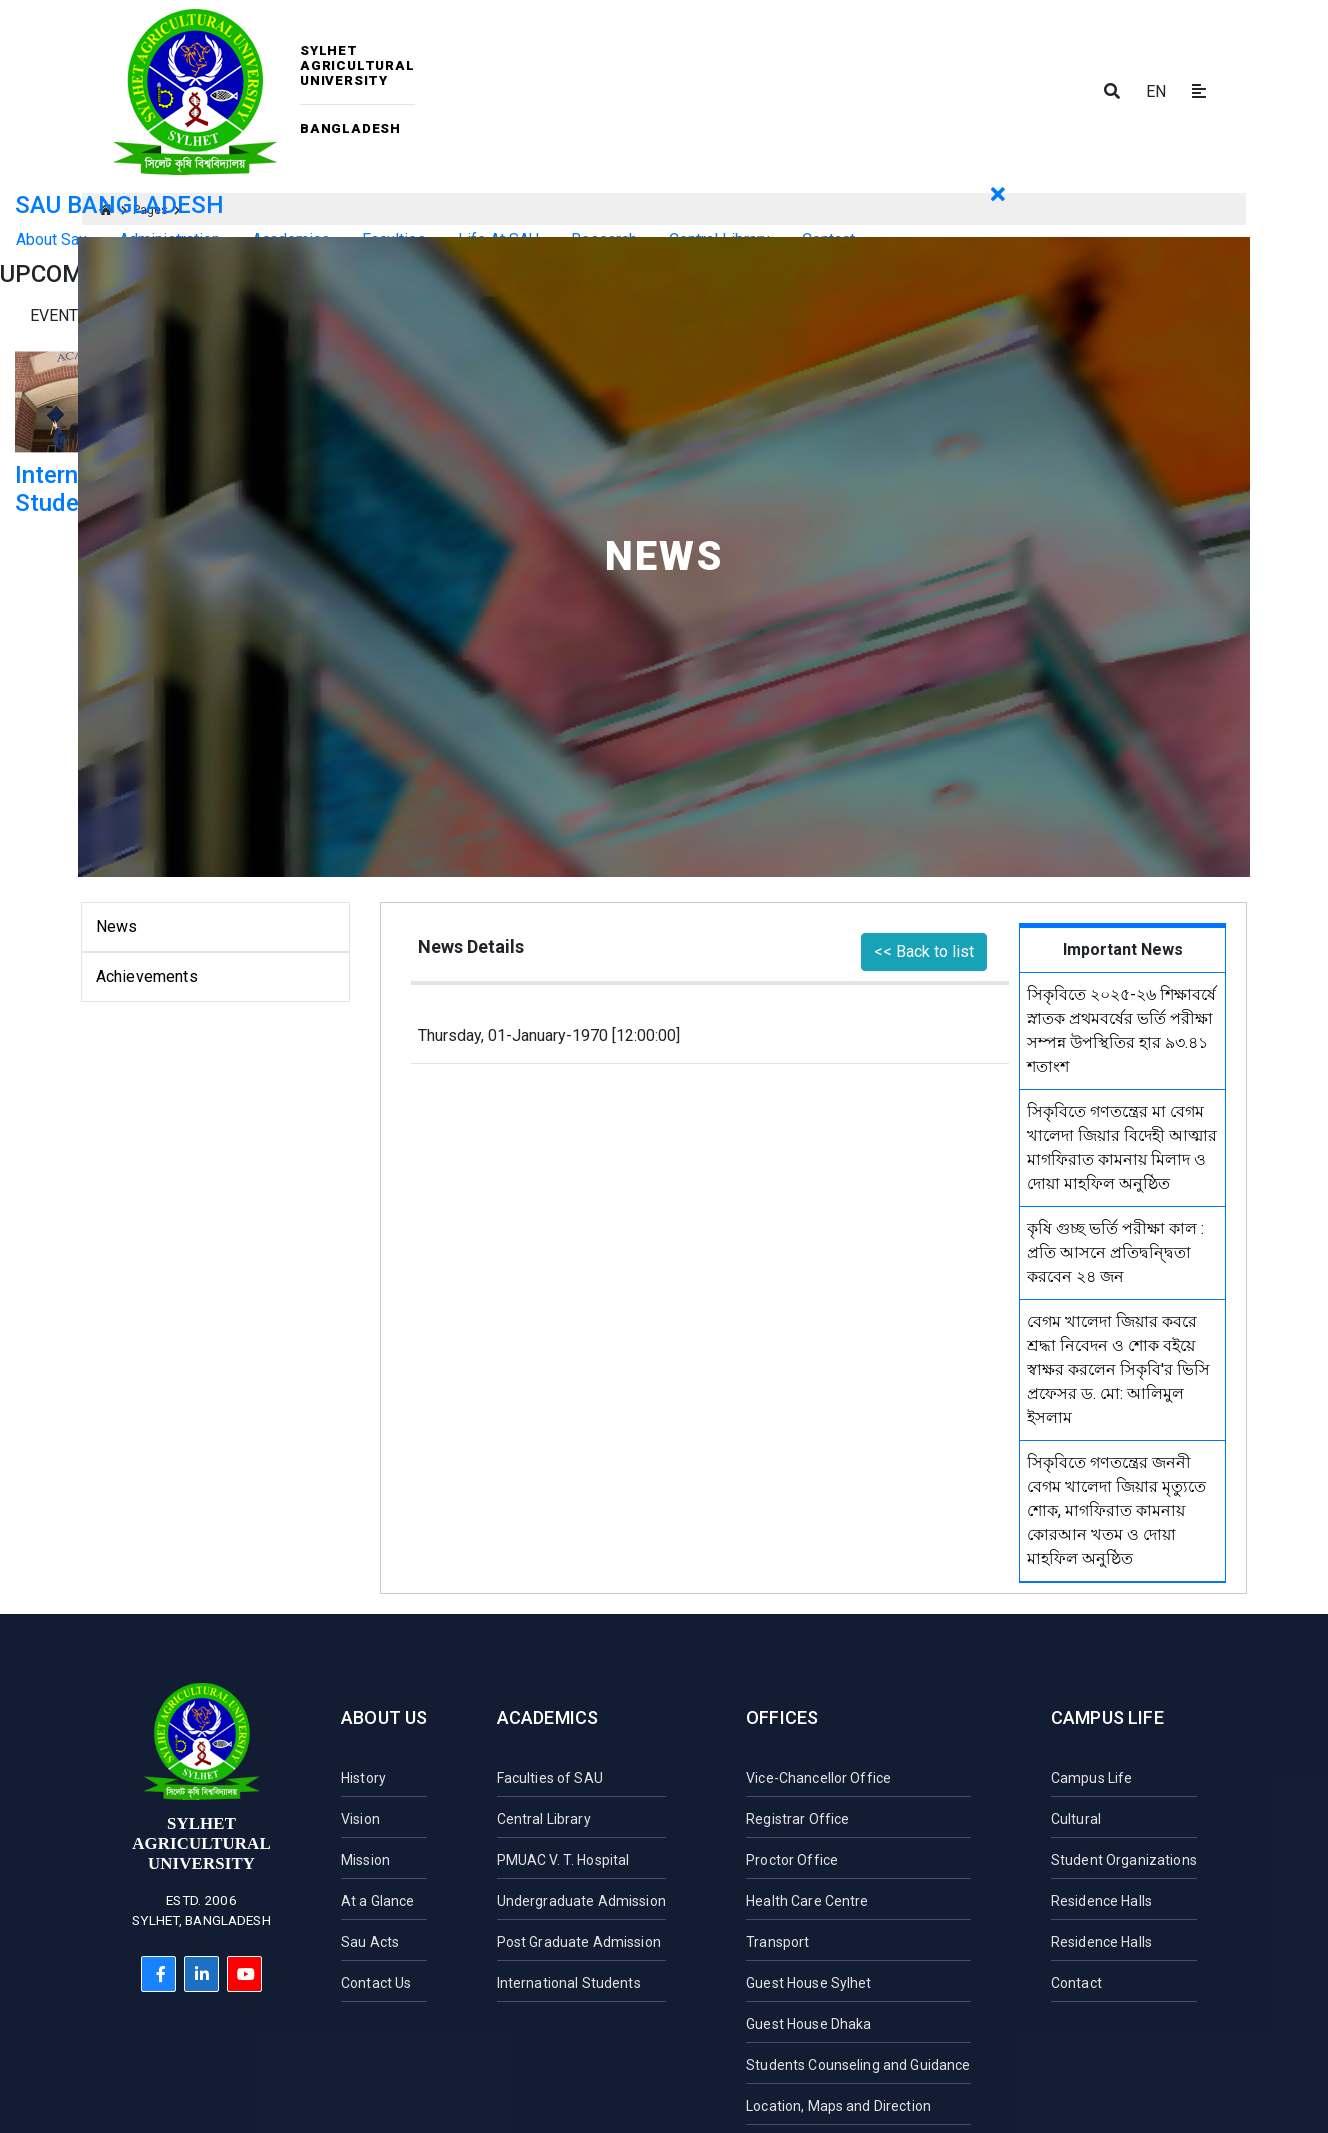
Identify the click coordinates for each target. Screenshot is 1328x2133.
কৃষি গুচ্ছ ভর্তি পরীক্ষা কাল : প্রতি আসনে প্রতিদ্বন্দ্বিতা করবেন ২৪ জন (1115, 1252)
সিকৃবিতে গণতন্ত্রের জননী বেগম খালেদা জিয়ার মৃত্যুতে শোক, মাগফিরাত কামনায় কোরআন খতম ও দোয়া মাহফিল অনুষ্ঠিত (1116, 1510)
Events (59, 315)
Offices (782, 1717)
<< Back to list (924, 951)
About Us (384, 1717)
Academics (548, 1717)
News (117, 926)
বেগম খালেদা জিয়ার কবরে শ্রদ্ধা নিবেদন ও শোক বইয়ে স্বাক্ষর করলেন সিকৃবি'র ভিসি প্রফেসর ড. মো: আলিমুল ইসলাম (1118, 1369)
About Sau (51, 239)
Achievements (147, 976)
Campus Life (1107, 1717)
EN (1156, 91)
